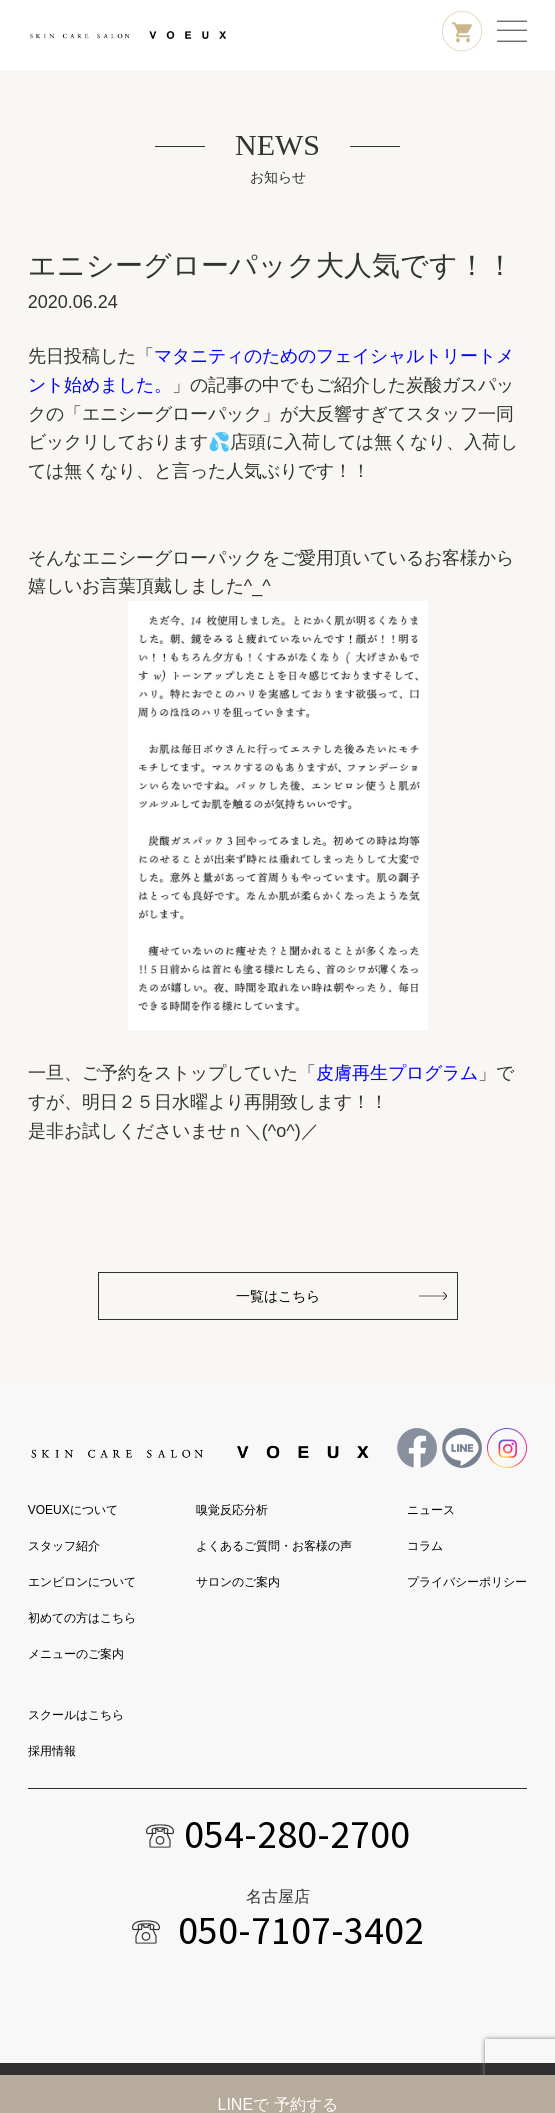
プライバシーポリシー (467, 1582)
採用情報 (52, 1751)
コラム (425, 1546)
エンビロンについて (82, 1582)
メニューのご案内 (76, 1654)
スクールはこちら (76, 1715)
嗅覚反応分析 (232, 1510)
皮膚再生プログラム (397, 1073)
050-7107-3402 (301, 1930)
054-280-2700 (297, 1834)
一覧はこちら (278, 1296)
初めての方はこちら (82, 1618)
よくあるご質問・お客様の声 (274, 1546)
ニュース (431, 1510)
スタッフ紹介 (64, 1546)
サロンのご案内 (238, 1582)
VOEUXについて (73, 1510)
